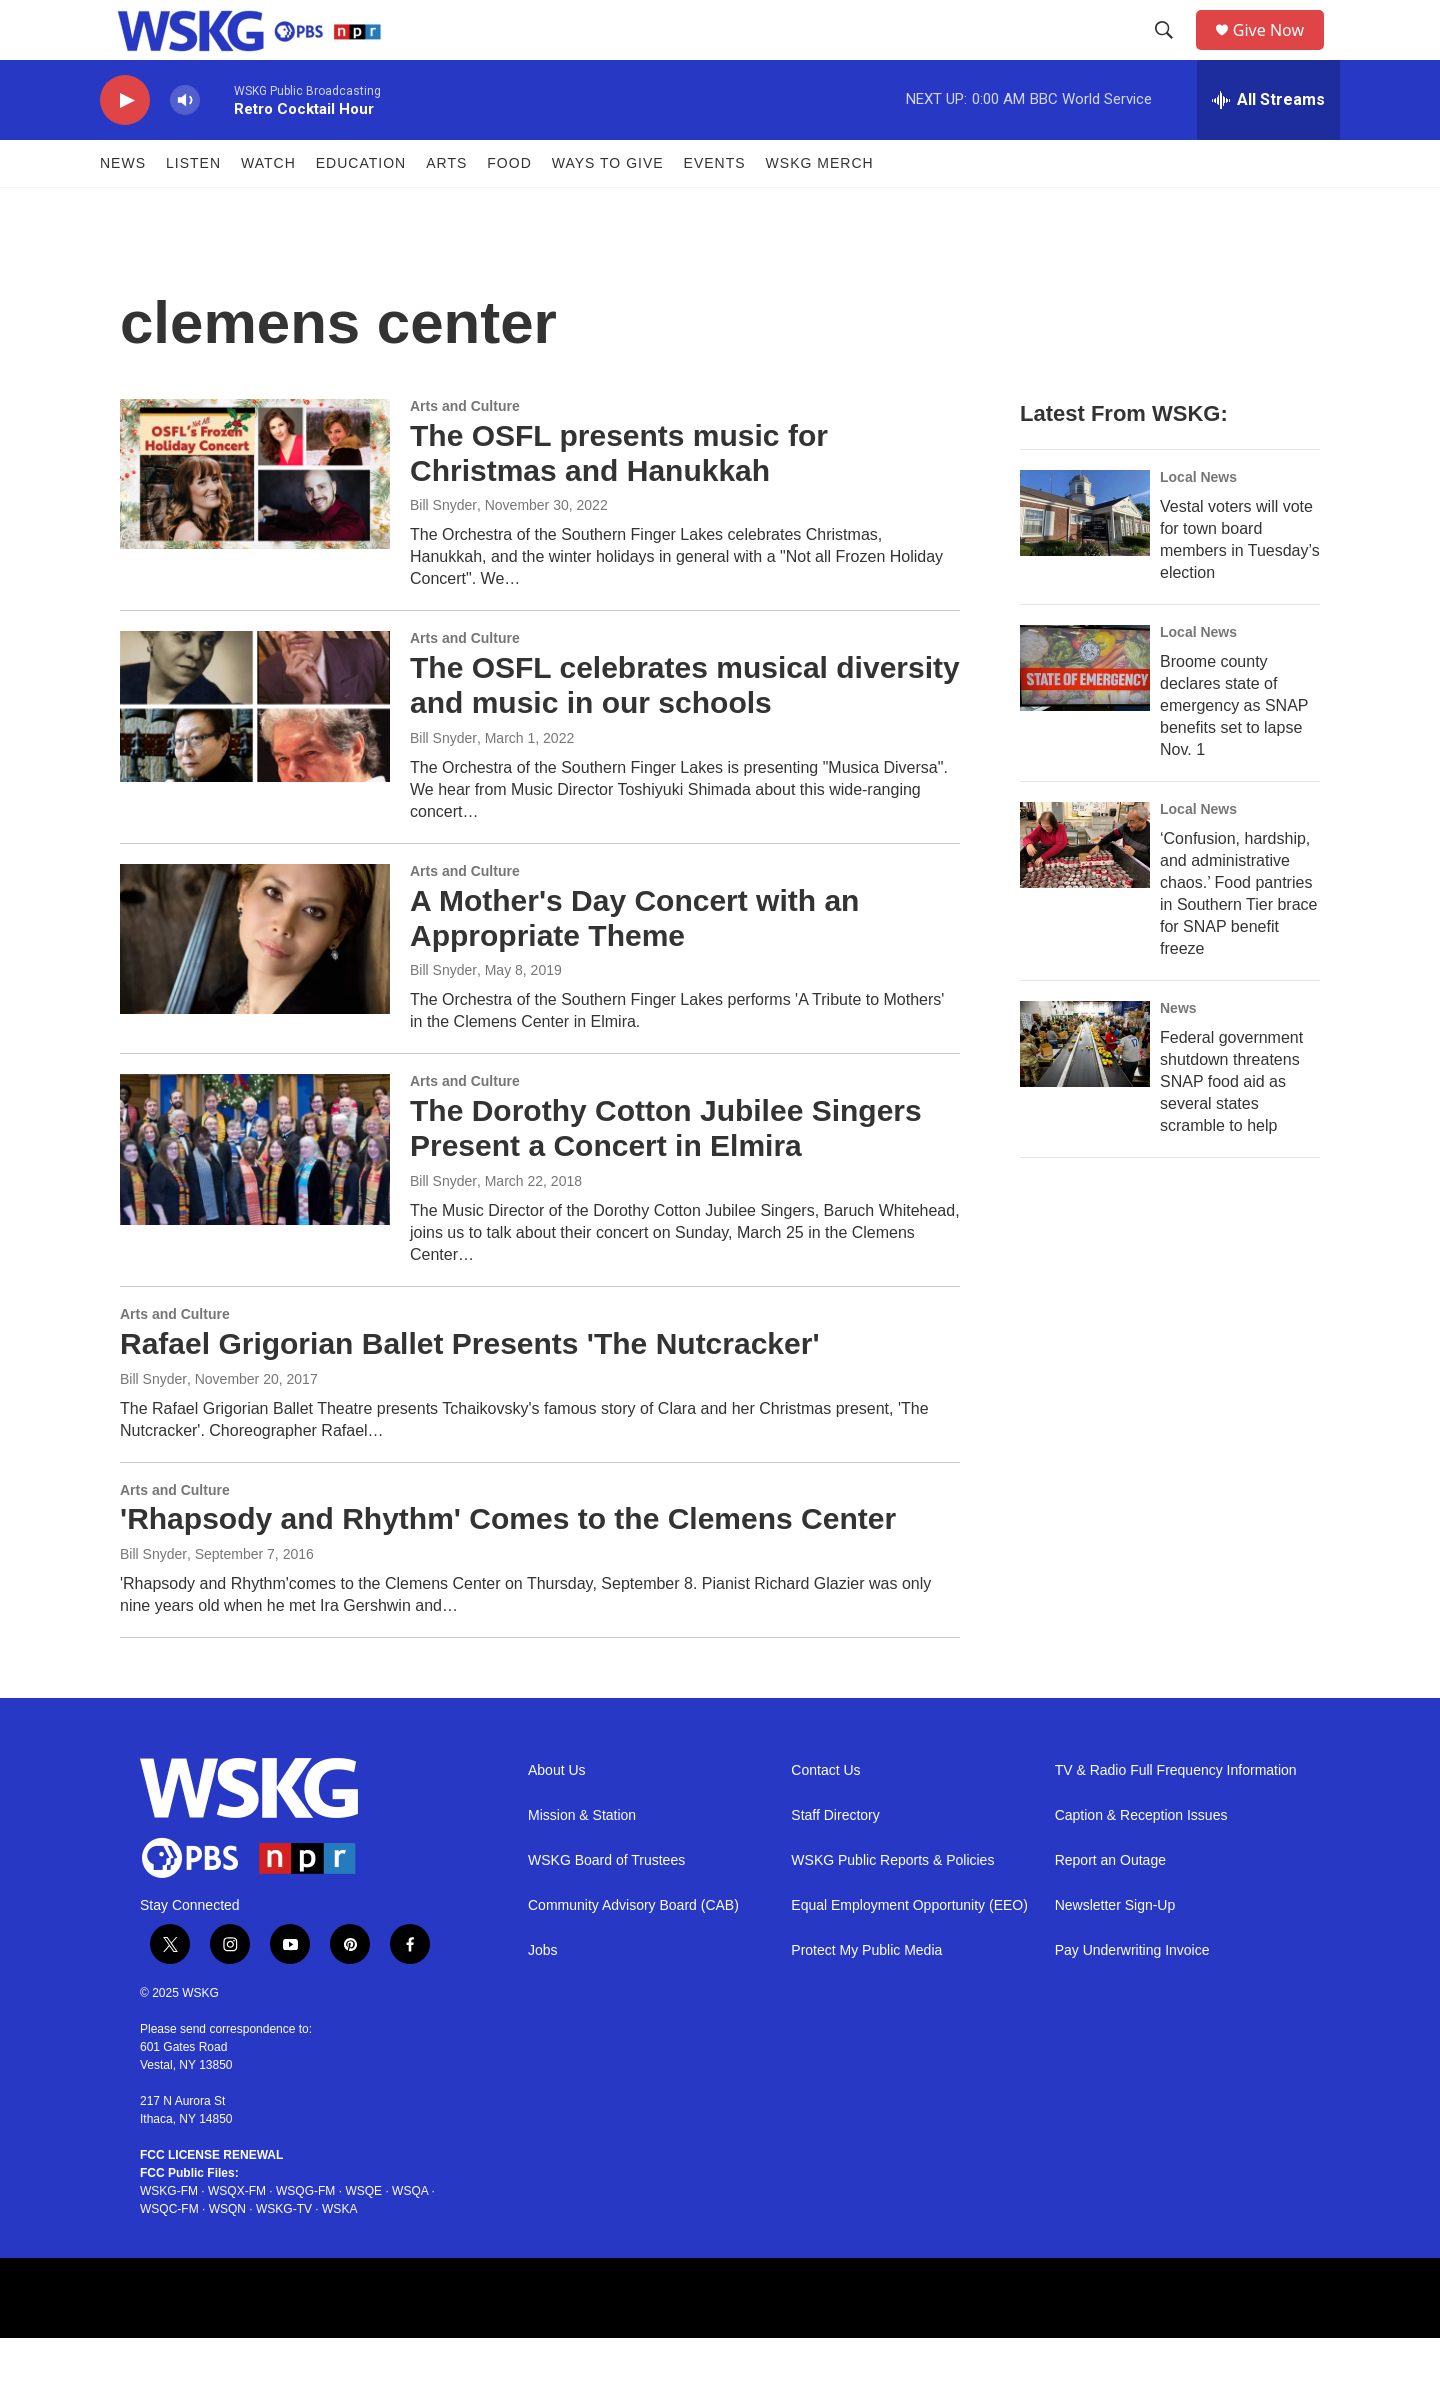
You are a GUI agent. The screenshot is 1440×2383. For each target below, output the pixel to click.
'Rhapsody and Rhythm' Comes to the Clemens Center (508, 1563)
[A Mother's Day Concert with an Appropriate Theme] (255, 984)
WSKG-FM (169, 2236)
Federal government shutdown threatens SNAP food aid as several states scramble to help (1231, 1126)
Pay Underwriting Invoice (1132, 1995)
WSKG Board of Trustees (606, 1905)
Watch (268, 208)
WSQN (227, 2254)
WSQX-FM (237, 2236)
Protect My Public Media (866, 1995)
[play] (125, 145)
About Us (557, 1815)
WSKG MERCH (820, 208)
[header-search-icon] (1171, 53)
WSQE (363, 2236)
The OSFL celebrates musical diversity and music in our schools (685, 730)
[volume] (185, 145)
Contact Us (825, 1815)
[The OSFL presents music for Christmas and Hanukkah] (255, 519)
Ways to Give (608, 208)
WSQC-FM (169, 2254)
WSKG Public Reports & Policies (892, 1905)
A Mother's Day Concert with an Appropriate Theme (634, 963)
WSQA (410, 2236)
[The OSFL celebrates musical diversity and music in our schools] (255, 751)
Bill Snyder (443, 550)
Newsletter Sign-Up (1115, 1950)
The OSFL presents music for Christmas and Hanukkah (619, 498)
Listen (193, 208)
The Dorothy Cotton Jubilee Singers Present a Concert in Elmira (666, 1173)
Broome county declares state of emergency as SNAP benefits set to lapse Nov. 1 (1234, 750)
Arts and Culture (465, 451)
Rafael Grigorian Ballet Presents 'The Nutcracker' (470, 1388)
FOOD (509, 208)
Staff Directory (835, 1860)
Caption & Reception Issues (1141, 1860)
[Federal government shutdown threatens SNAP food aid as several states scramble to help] (1085, 1089)
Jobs (543, 1995)
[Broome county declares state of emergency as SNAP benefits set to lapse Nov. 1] (1085, 713)
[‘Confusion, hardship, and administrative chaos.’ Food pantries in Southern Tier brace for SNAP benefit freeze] (1085, 890)
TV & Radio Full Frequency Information (1176, 1815)
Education (361, 208)
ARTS (446, 208)
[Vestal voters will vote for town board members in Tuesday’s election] (1085, 558)
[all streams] (1268, 145)
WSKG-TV (284, 2254)
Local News (1198, 522)
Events (715, 208)
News (123, 208)
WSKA (339, 2254)
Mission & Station (582, 1860)
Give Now (1280, 52)
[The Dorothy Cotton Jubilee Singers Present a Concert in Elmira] (255, 1194)
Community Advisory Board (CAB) (633, 1950)
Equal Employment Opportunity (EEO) (909, 1950)
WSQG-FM (305, 2236)
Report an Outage (1110, 1905)
